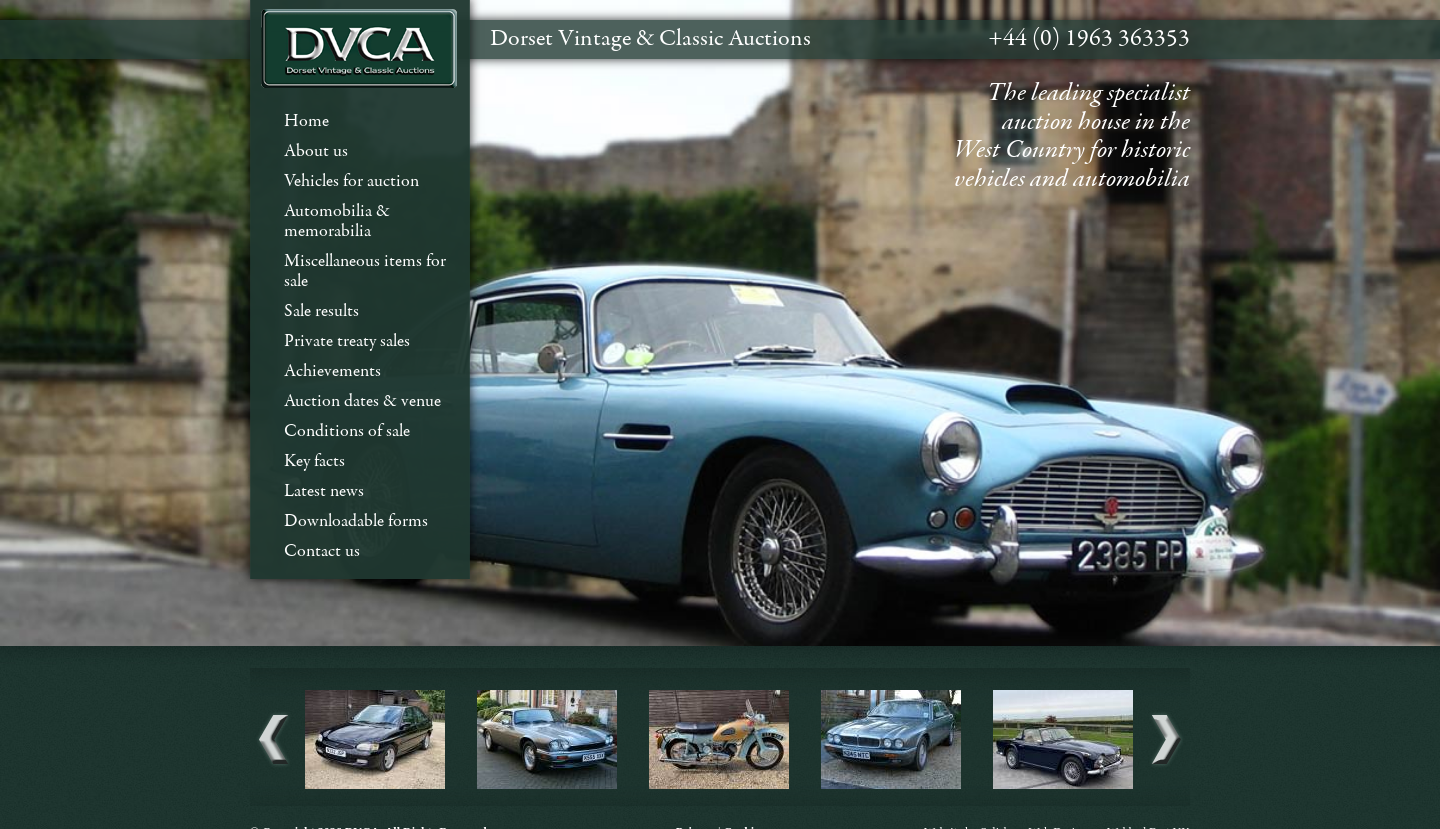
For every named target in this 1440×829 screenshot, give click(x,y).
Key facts (314, 461)
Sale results (321, 311)
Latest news (324, 491)
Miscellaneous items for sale (365, 271)
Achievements (332, 371)
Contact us (322, 551)
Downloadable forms (356, 521)
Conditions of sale (347, 431)
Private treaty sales (347, 341)
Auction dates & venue (362, 401)
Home (306, 121)
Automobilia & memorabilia (337, 221)
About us (316, 151)
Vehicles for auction (351, 181)
